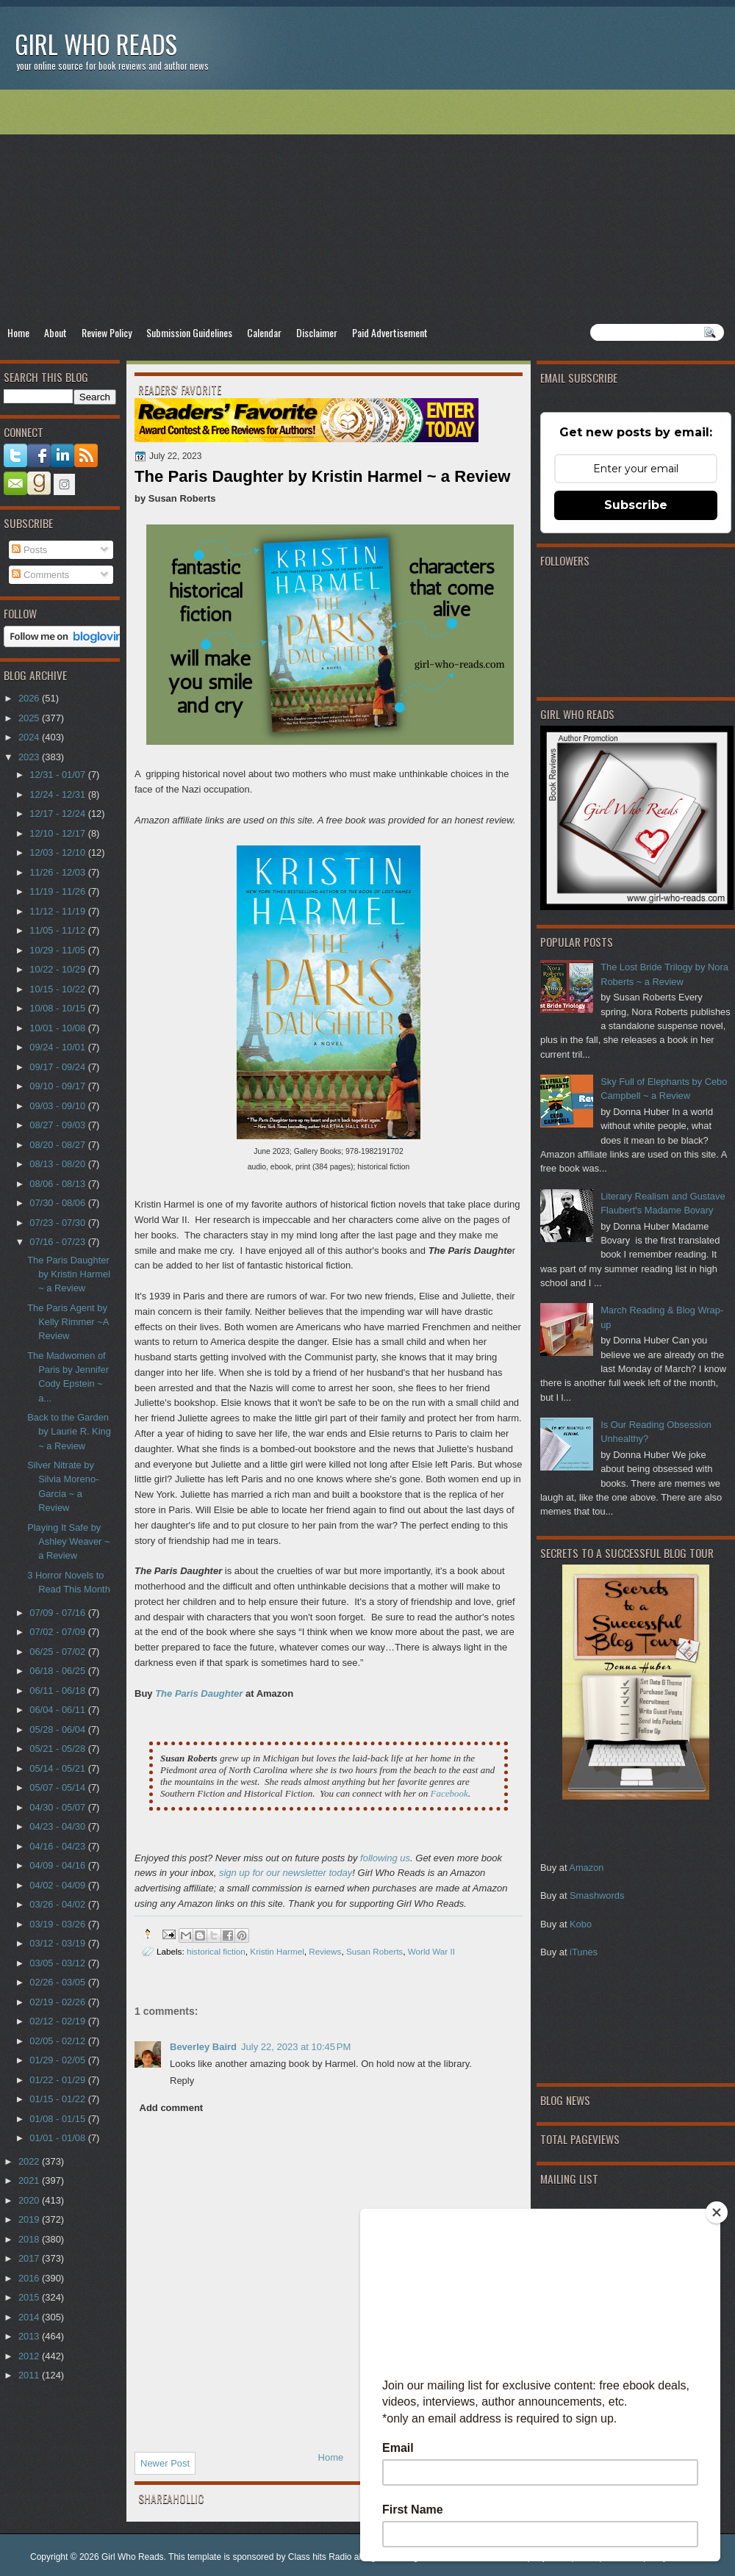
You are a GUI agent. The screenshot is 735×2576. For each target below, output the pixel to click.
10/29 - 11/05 (58, 950)
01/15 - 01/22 (58, 2098)
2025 (30, 718)
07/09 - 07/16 (58, 1612)
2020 (30, 2200)
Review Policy (107, 332)
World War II (431, 1951)
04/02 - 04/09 (58, 1885)
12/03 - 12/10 (58, 852)
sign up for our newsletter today (285, 1872)
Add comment (172, 2107)
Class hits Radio (320, 2557)
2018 (30, 2239)
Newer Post (165, 2463)
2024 (30, 737)
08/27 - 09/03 (58, 1124)
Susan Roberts (374, 1951)
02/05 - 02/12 (58, 2040)
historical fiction (216, 1951)
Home (18, 332)
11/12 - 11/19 (58, 911)
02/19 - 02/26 (58, 2001)
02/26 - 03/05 (58, 1982)
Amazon (586, 1867)
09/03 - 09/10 (58, 1105)
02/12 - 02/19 (58, 2021)
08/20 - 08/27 (58, 1144)
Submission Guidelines (189, 332)
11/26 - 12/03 (58, 872)
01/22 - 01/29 (58, 2079)
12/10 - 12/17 (58, 833)
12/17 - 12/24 (58, 813)
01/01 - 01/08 (58, 2137)
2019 (30, 2219)
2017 (30, 2258)
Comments (40, 574)
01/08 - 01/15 (58, 2118)
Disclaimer (316, 332)
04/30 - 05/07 (58, 1807)
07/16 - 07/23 (58, 1241)
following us (385, 1858)
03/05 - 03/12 (58, 1963)
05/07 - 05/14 (58, 1787)
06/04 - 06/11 (58, 1709)
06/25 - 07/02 (58, 1651)
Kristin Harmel (277, 1951)
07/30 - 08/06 (58, 1202)
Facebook (448, 1793)
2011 (30, 2375)
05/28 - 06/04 (58, 1729)
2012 (30, 2356)
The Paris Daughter (200, 1693)
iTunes (584, 1952)
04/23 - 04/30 (58, 1826)
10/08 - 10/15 (58, 1008)
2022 (30, 2161)
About (55, 332)
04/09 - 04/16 (58, 1865)
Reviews (325, 1951)
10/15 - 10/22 (58, 989)
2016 (30, 2278)
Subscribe (635, 505)
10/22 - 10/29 (58, 969)
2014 (30, 2317)
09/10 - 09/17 (58, 1086)
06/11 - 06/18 (58, 1690)
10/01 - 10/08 (58, 1027)
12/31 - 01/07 (58, 774)
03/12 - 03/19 (58, 1943)
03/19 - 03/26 (58, 1924)
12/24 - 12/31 (58, 794)
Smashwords (597, 1895)
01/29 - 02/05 (58, 2060)
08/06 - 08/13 (58, 1183)
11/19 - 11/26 (58, 891)
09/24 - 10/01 (58, 1047)
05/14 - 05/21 (58, 1768)
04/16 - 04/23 (58, 1846)
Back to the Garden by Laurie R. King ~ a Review (69, 1431)
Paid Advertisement (390, 332)
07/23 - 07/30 (58, 1222)
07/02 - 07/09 (58, 1631)
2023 (30, 756)
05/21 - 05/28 (58, 1748)
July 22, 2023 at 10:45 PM (296, 2046)
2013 (30, 2336)
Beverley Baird (203, 2046)
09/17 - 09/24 (58, 1066)
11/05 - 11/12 (58, 930)
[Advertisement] (367, 206)
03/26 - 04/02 (58, 1904)
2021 (30, 2180)
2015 (30, 2297)
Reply (182, 2080)
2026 (30, 698)
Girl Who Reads (96, 43)
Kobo (581, 1924)
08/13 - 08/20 (58, 1163)
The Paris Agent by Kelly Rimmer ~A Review (67, 1322)
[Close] (717, 2212)
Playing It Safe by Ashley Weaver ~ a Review (68, 1542)
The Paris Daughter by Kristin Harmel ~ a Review (68, 1274)
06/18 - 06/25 (58, 1670)
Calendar (264, 332)
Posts (29, 549)
